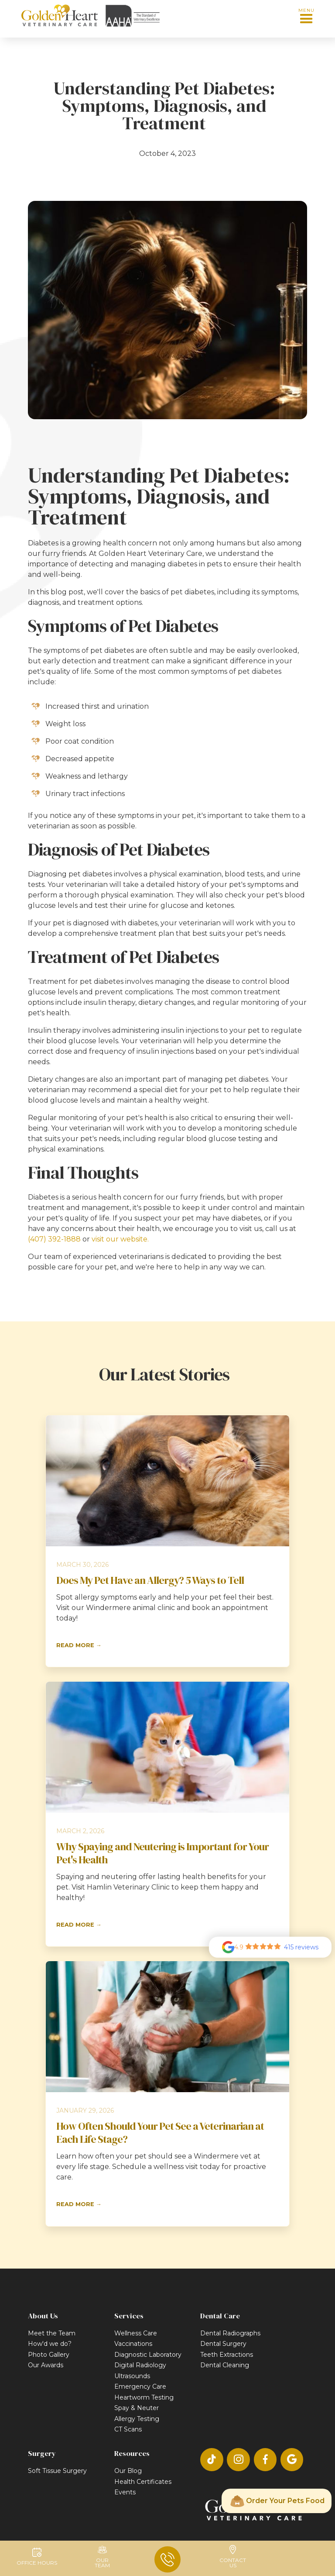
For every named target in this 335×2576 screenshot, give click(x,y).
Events (125, 2492)
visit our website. (119, 1239)
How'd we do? (50, 2344)
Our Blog (128, 2471)
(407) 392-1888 (54, 1239)
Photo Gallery (48, 2355)
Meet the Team (51, 2333)
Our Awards (45, 2365)
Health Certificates (142, 2482)
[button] (306, 15)
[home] (59, 15)
